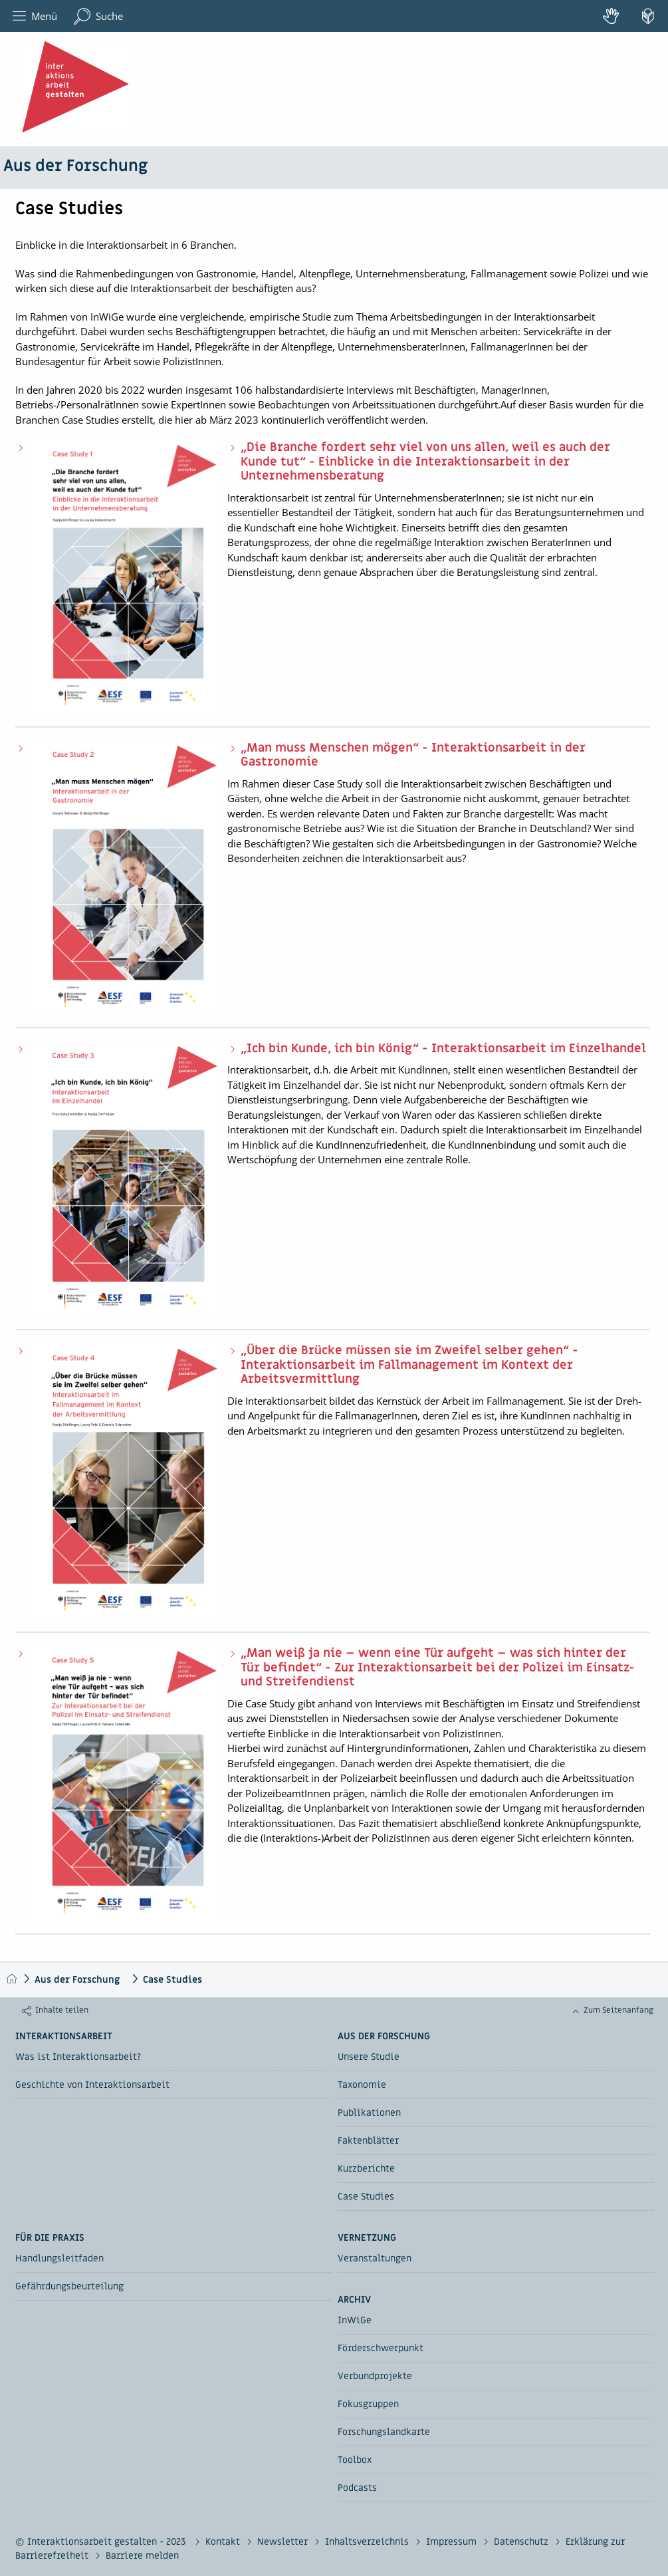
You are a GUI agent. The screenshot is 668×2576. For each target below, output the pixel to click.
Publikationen (369, 2112)
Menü (35, 16)
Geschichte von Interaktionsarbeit (92, 2084)
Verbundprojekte (375, 2376)
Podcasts (357, 2488)
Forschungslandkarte (384, 2432)
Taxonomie (362, 2084)
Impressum (452, 2541)
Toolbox (355, 2460)
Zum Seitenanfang (618, 2010)
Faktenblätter (368, 2140)
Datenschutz (522, 2541)
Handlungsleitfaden (59, 2258)
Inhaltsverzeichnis (368, 2541)
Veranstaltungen (374, 2258)
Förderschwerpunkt (380, 2348)
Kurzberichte (366, 2168)
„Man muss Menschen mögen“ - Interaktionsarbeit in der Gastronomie (413, 755)
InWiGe (355, 2320)
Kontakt (224, 2541)
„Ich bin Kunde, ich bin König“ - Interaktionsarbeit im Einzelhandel (443, 1049)
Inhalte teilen (61, 2010)
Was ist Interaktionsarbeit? (78, 2057)
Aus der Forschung (75, 166)
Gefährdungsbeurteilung (69, 2286)
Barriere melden (142, 2555)
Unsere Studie (368, 2057)
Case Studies (172, 1979)
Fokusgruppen (368, 2404)
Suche (98, 16)
